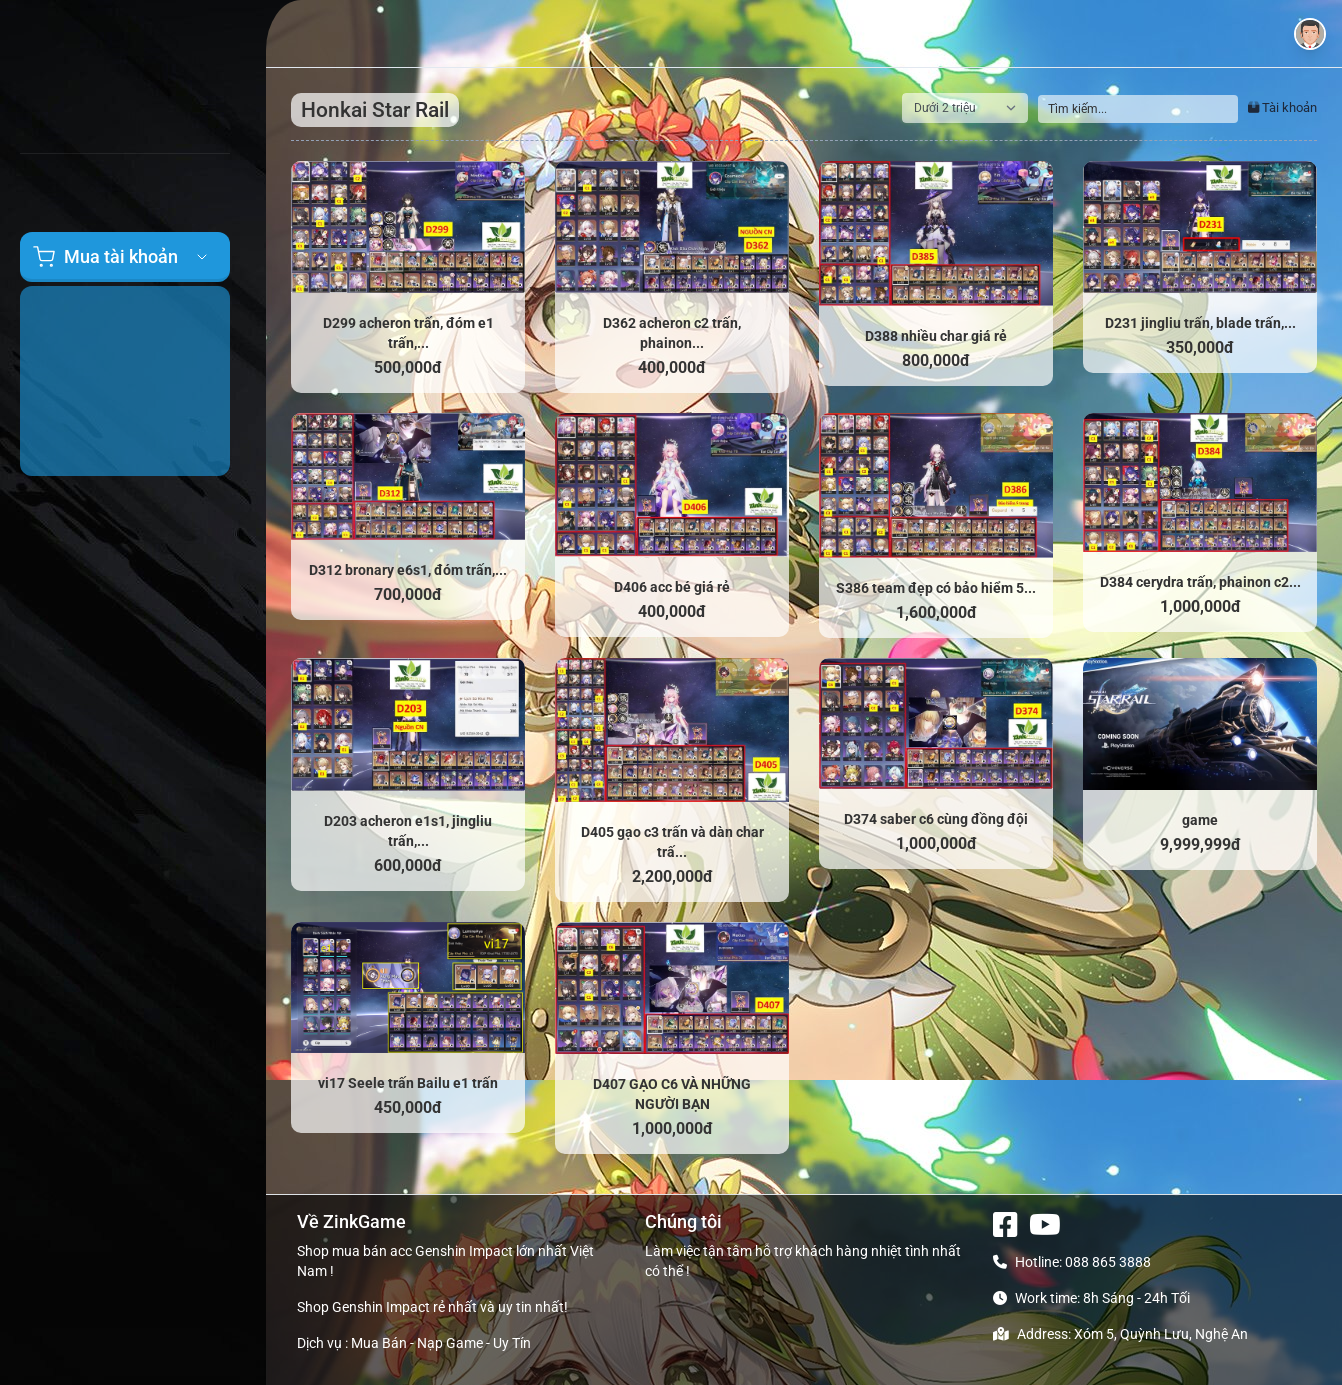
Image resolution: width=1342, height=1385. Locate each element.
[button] (1310, 34)
